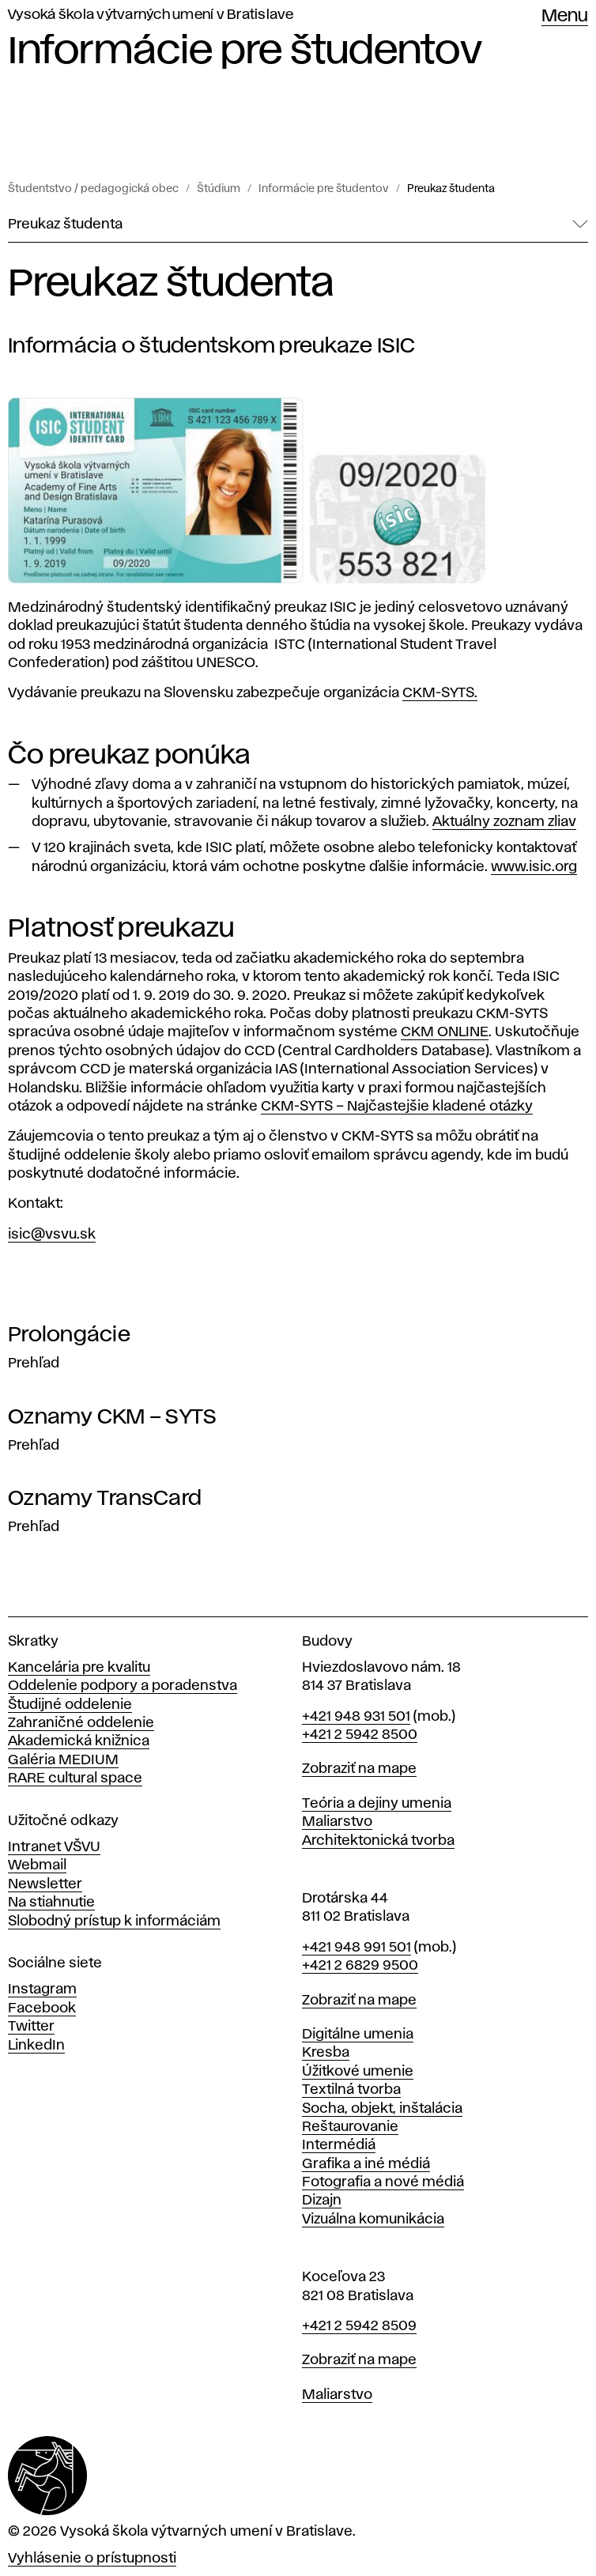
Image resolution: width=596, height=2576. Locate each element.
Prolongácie (69, 1335)
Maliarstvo (337, 1822)
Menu (564, 17)
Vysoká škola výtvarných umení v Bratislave (151, 15)
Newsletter (45, 1884)
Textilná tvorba (351, 2090)
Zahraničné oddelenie (81, 1723)
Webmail (37, 1865)
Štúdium (218, 189)
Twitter (31, 2026)
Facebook (42, 2008)
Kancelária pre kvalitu (79, 1667)
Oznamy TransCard (105, 1498)
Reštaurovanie (350, 2127)
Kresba (325, 2052)
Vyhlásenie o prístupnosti (92, 2558)
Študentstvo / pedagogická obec (93, 189)
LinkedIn (36, 2045)
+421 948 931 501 (356, 1716)
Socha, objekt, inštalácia (382, 2109)
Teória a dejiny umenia (376, 1803)
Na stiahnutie (51, 1902)
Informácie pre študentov (323, 189)
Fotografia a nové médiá (383, 2182)
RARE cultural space (75, 1778)
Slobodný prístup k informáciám (114, 1921)
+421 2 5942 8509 (359, 2326)
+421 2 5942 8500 (359, 1735)
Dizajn (321, 2200)
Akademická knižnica (78, 1741)
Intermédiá (338, 2145)
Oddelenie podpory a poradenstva (122, 1686)
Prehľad (33, 1363)
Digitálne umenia (357, 2034)
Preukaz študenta (451, 189)
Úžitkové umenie (357, 2071)
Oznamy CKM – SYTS (112, 1417)
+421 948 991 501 (356, 1947)
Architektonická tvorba (378, 1841)
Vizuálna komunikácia (373, 2219)
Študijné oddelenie (70, 1705)
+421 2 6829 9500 (360, 1965)
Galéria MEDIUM (63, 1760)
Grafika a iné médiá (366, 2164)
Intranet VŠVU (54, 1847)
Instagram (42, 1989)
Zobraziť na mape (359, 1769)
